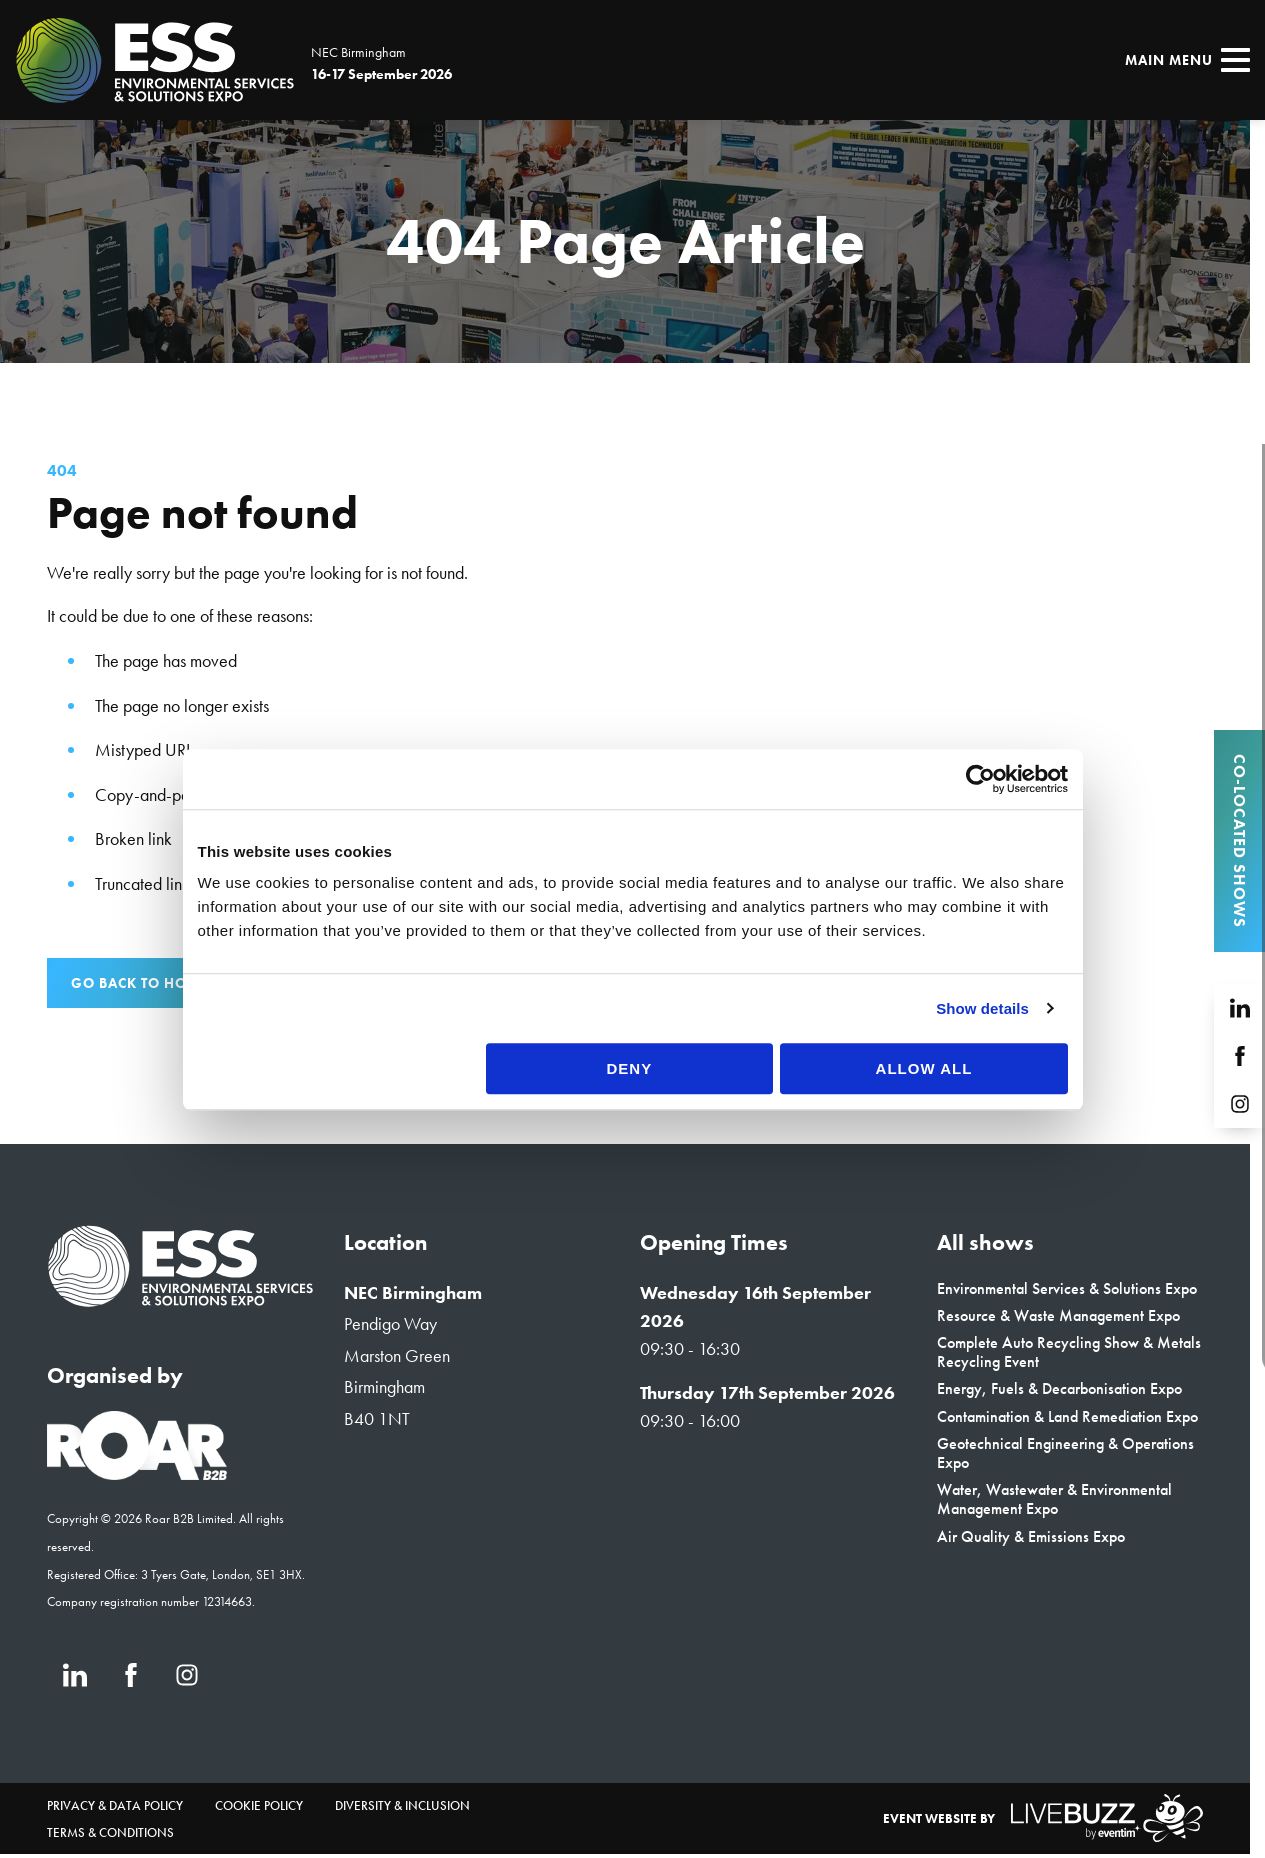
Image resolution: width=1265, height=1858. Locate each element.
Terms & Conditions (110, 1832)
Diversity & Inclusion (402, 1805)
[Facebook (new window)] (131, 1675)
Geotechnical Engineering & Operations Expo (1065, 1453)
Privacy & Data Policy (115, 1805)
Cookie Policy (259, 1805)
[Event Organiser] (137, 1474)
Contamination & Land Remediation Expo (1067, 1416)
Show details (1014, 1169)
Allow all (945, 1229)
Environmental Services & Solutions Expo (1067, 1288)
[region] (625, 241)
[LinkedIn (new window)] (75, 1675)
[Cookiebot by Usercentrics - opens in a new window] (1011, 940)
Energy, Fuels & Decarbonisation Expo (1059, 1388)
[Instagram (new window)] (187, 1675)
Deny (630, 1229)
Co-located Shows (1239, 841)
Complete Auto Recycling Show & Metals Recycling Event (1069, 1352)
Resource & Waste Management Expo (1058, 1315)
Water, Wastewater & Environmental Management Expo (1054, 1499)
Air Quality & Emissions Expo (1031, 1536)
